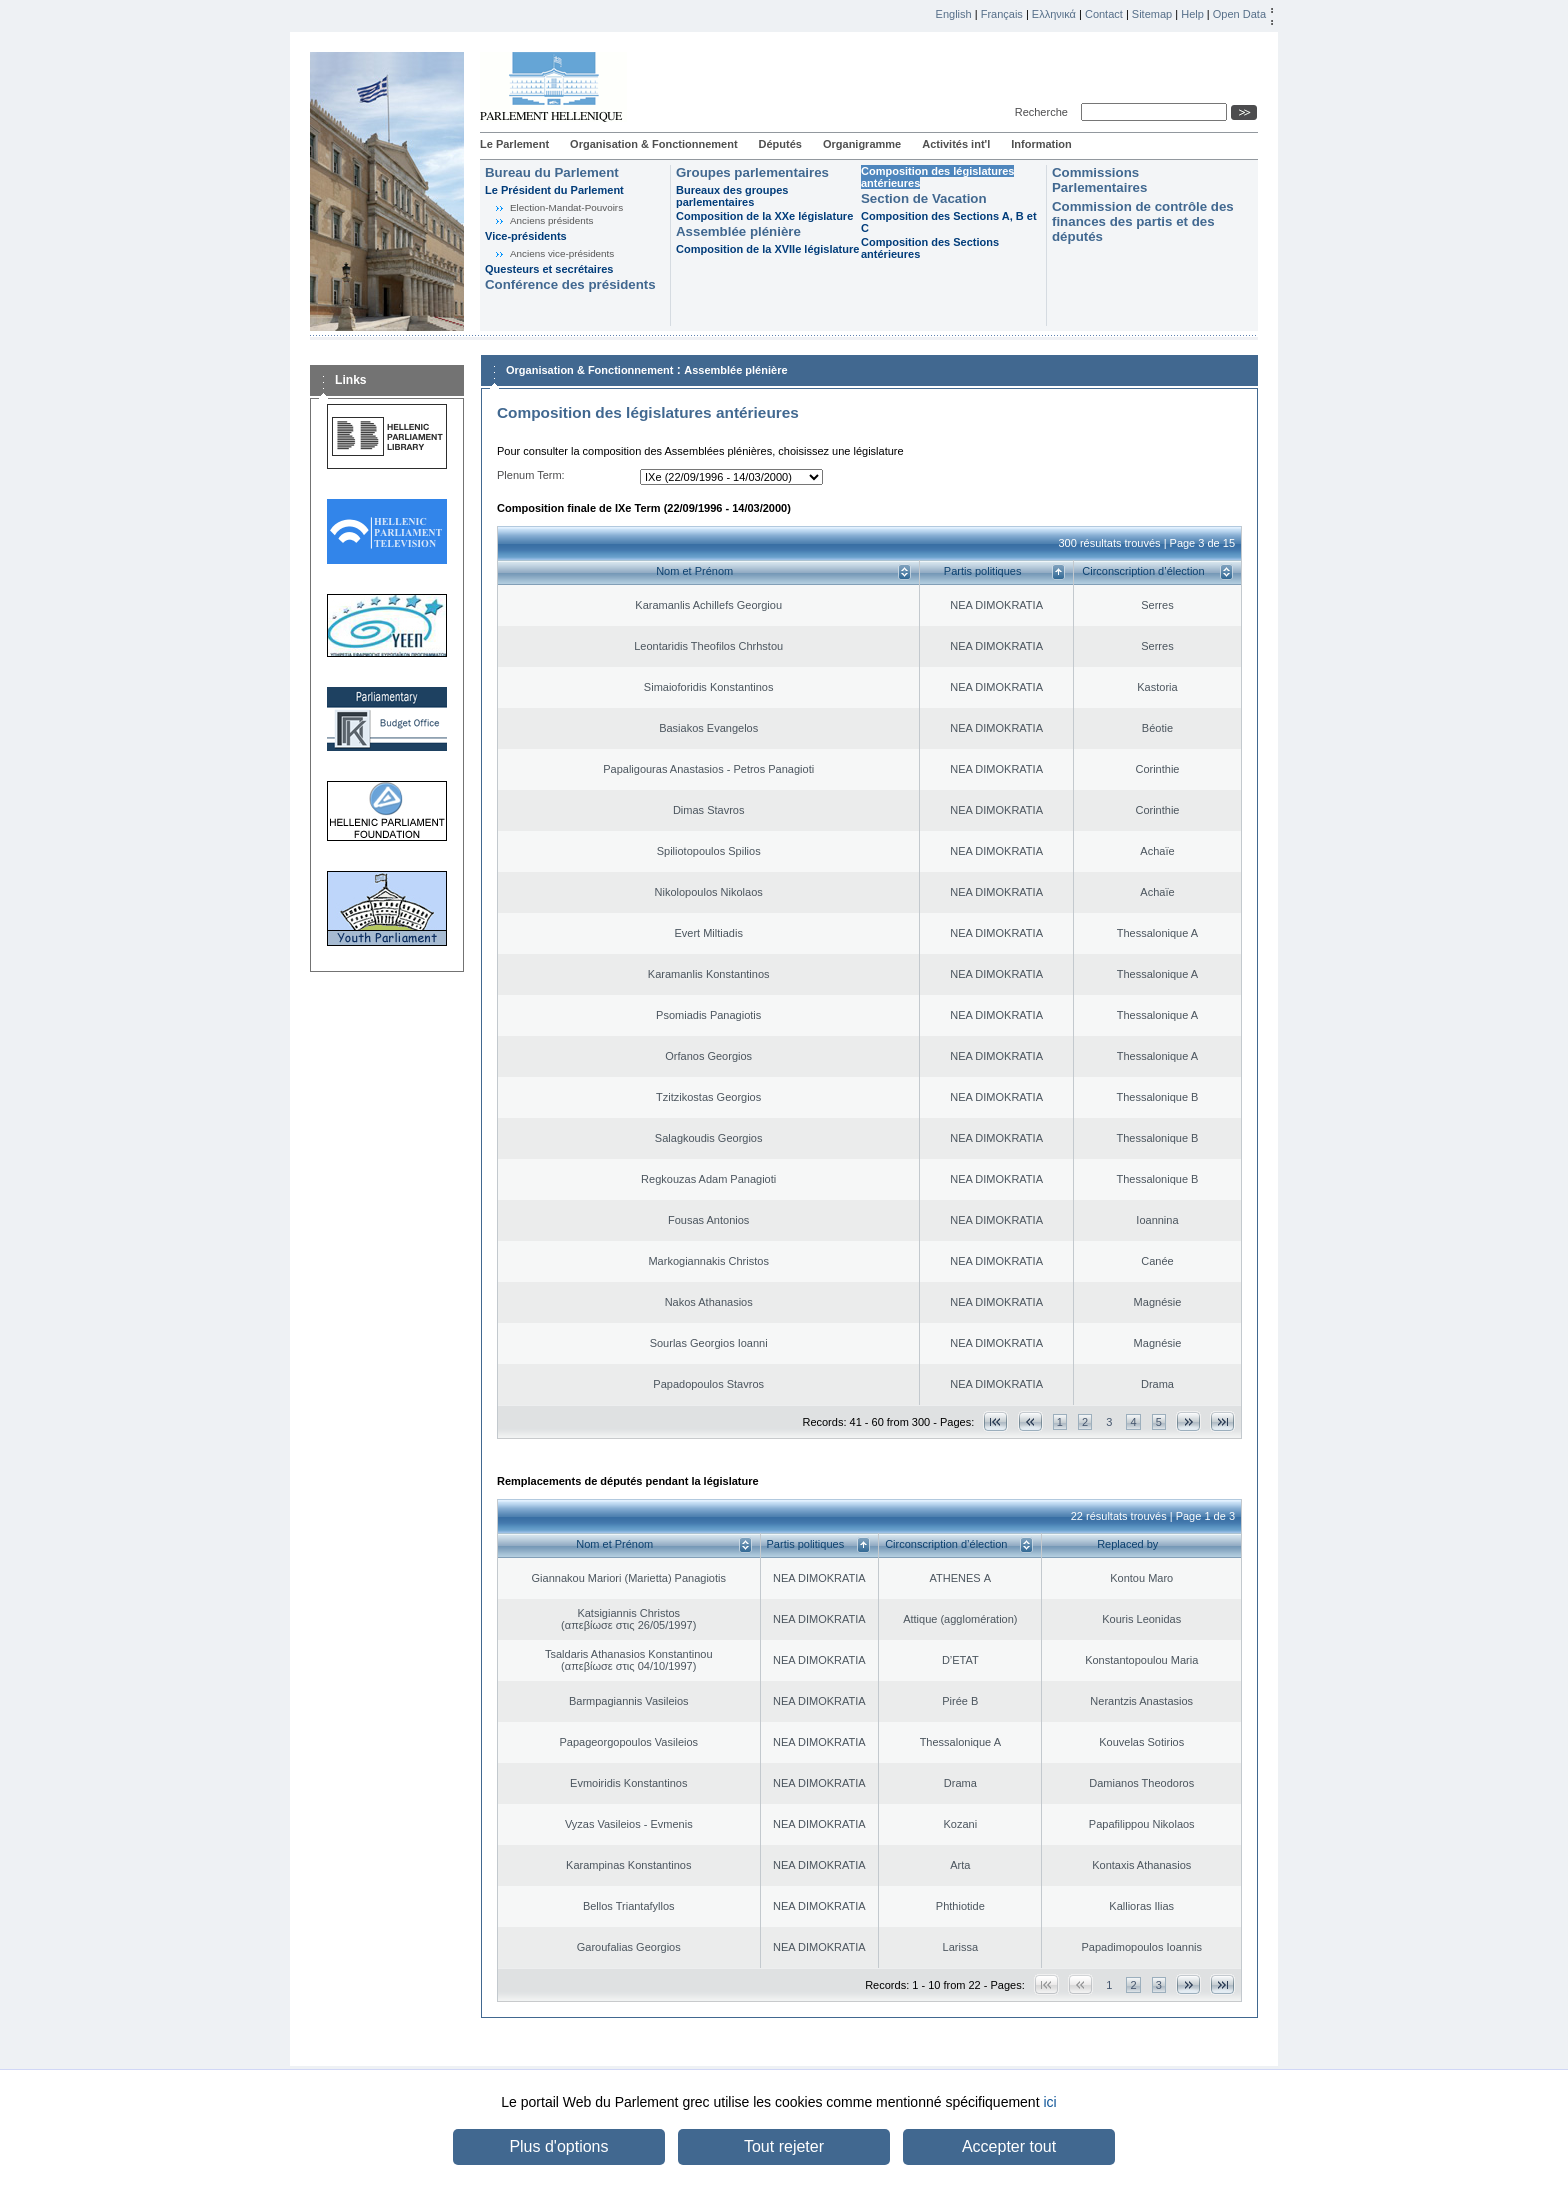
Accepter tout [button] (1009, 2146)
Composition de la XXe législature (764, 216)
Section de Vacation (924, 198)
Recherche (1044, 112)
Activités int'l (956, 144)
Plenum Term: (531, 475)
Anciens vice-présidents (562, 253)
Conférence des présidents (570, 284)
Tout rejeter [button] (784, 2146)
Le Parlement (514, 144)
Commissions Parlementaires (1099, 180)
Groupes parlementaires (752, 172)
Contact (1104, 14)
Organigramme (862, 144)
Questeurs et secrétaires (549, 269)
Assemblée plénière (738, 231)
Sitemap (1152, 14)
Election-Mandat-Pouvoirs (566, 207)
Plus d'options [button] (558, 2146)
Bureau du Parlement (552, 172)
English (954, 14)
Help (1192, 14)
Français (1002, 14)
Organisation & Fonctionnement (653, 144)
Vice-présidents (526, 236)
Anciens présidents (551, 220)
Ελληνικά (1054, 14)
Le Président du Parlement (554, 190)
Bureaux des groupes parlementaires (732, 196)
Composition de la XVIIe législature (767, 249)
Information (1041, 144)
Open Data (1239, 14)
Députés (780, 144)
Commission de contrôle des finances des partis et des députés (1143, 221)
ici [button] (1049, 2102)
